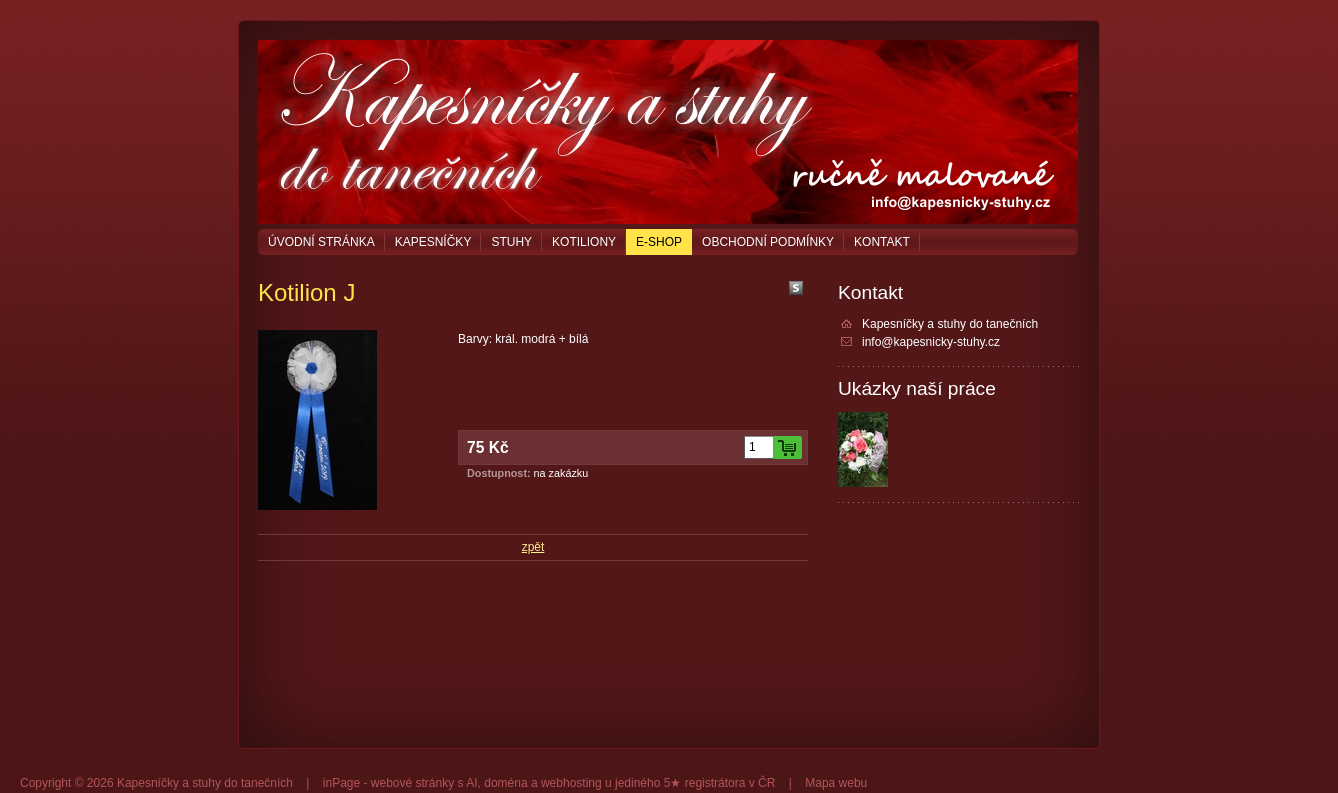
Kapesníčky (433, 242)
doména (505, 783)
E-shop (659, 242)
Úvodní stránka (321, 242)
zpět (533, 547)
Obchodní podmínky (768, 242)
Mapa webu (836, 783)
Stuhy (511, 242)
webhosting (571, 783)
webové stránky (412, 783)
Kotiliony (584, 242)
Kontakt (882, 242)
